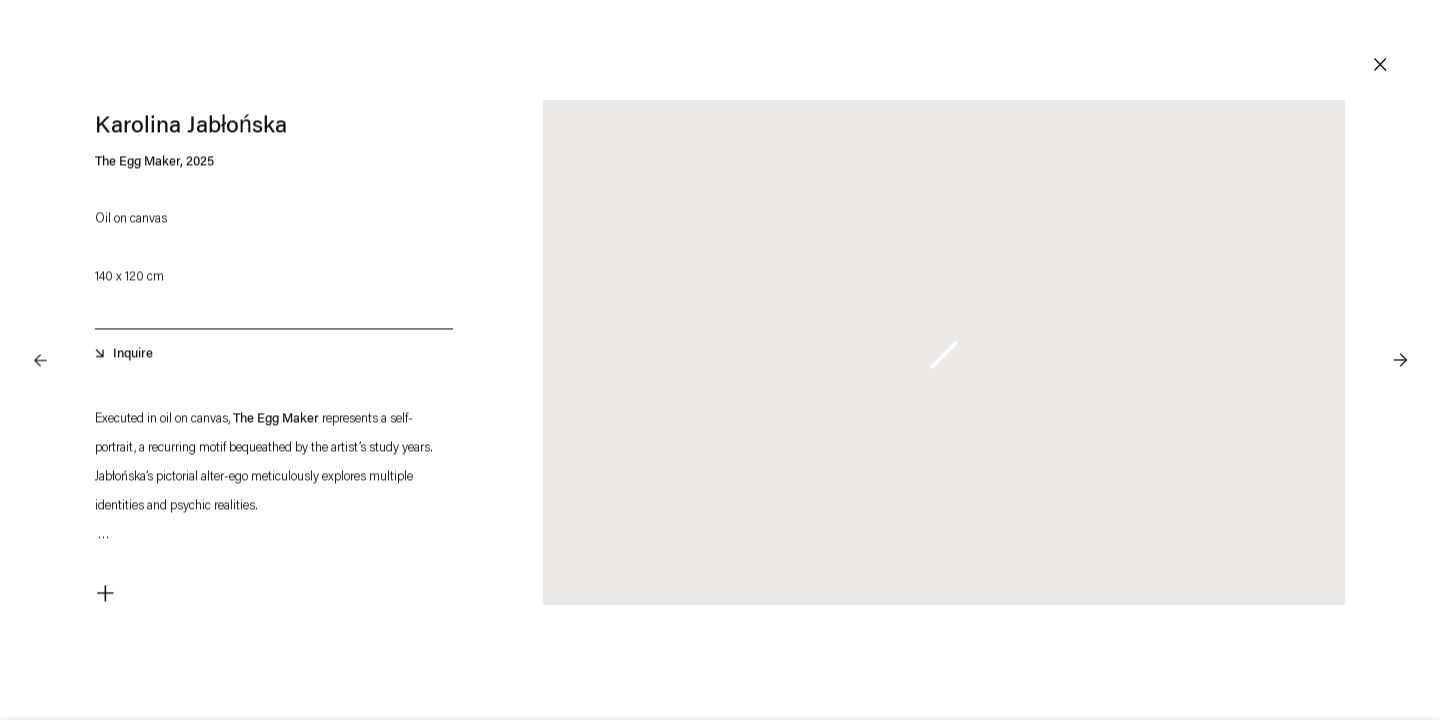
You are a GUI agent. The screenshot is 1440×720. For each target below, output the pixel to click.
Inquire (133, 357)
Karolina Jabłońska (191, 130)
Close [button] (1380, 65)
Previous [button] (40, 320)
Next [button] (1400, 320)
